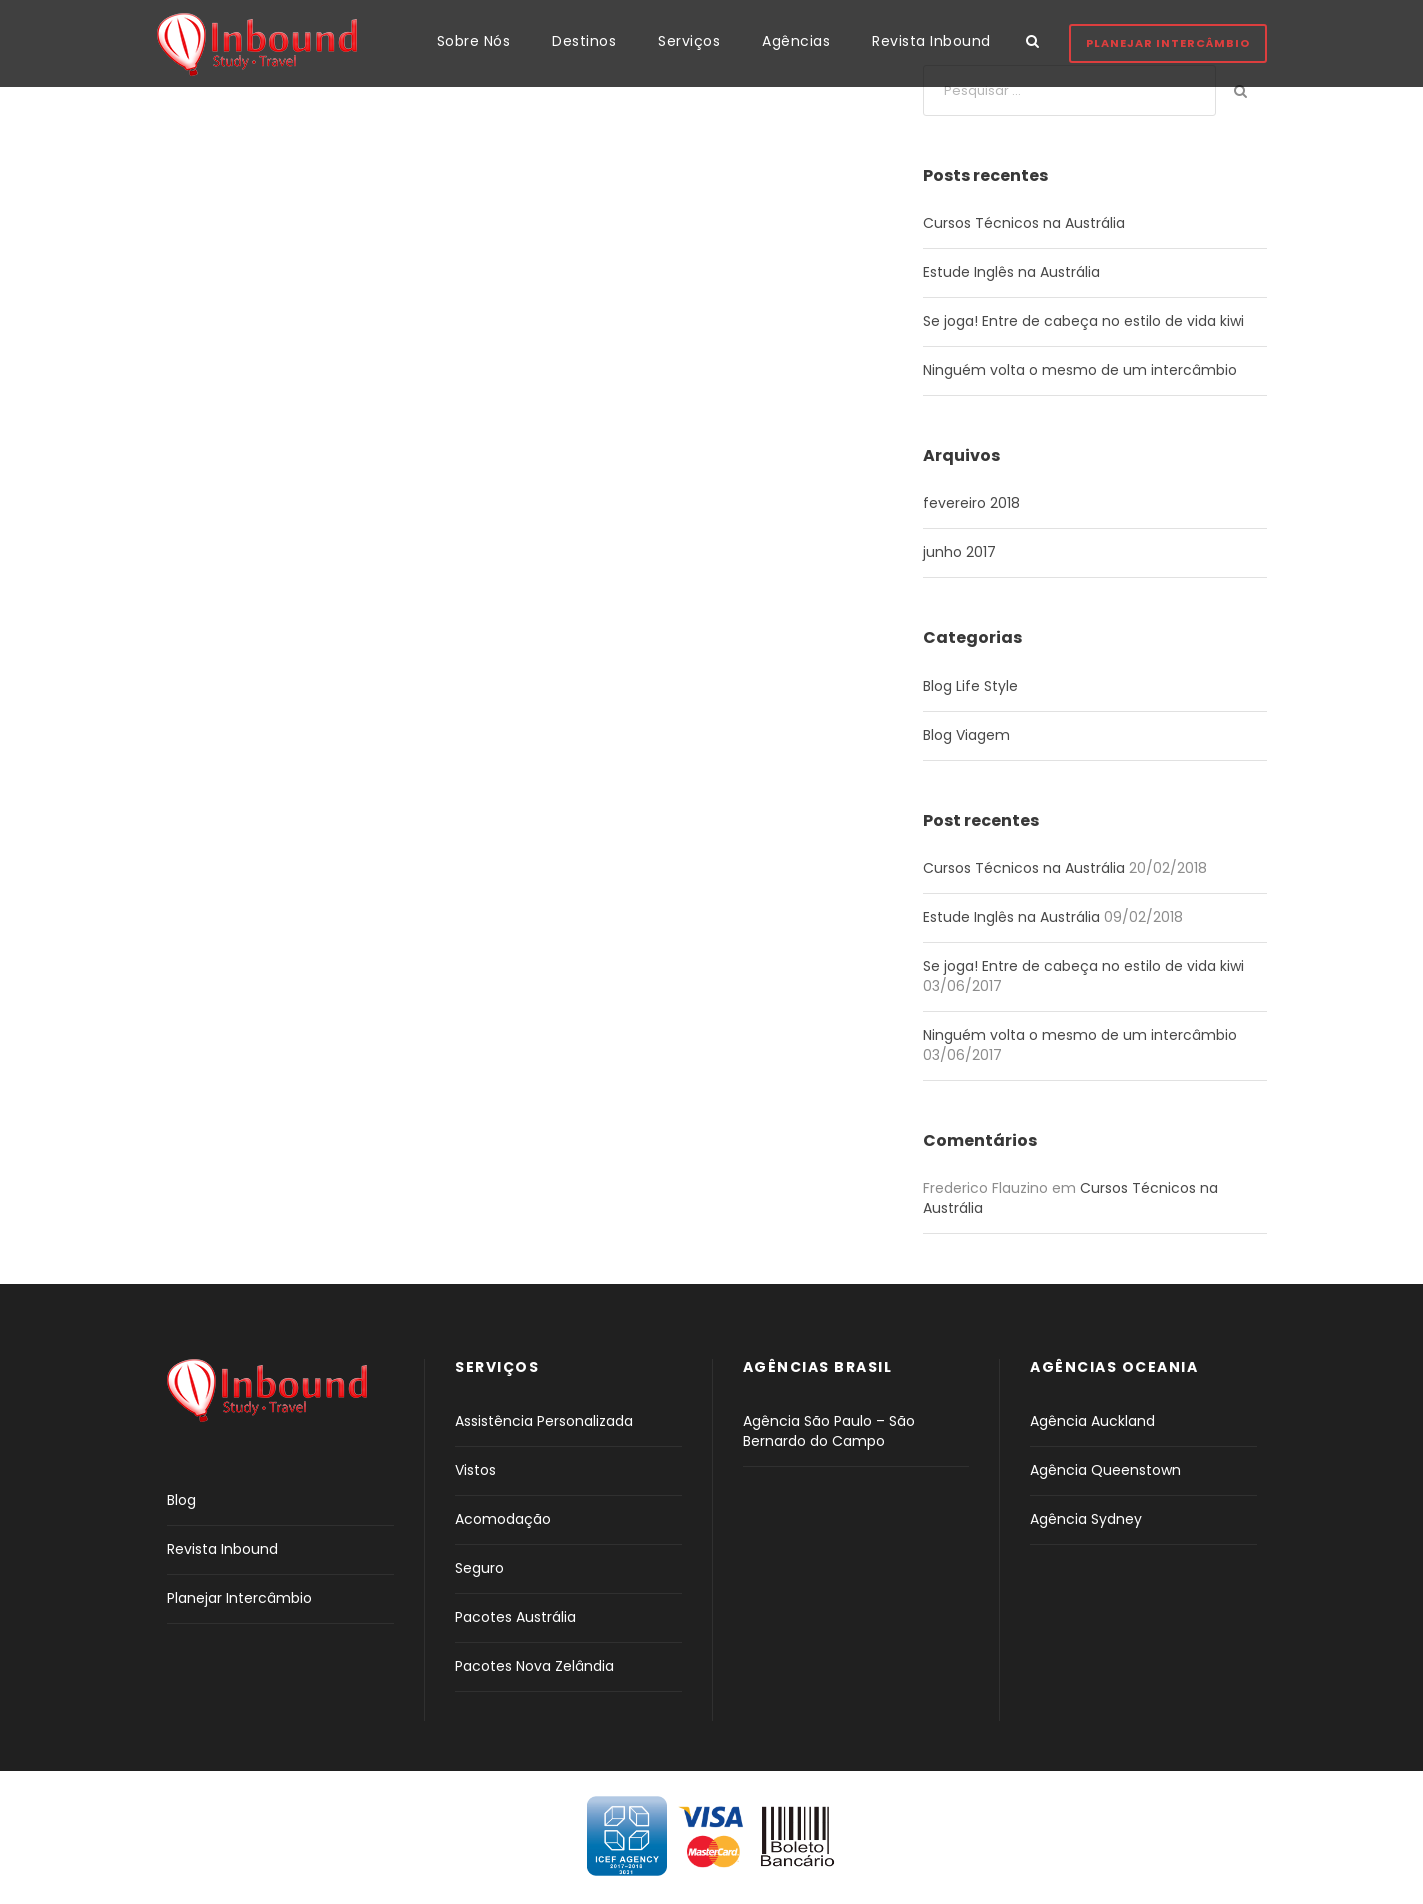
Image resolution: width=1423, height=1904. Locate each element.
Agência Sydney (1086, 1519)
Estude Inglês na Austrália (1011, 272)
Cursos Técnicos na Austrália (1024, 223)
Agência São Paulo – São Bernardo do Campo (829, 1431)
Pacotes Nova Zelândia (534, 1666)
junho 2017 (959, 552)
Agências (796, 41)
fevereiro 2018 (971, 503)
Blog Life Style (970, 686)
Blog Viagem (966, 735)
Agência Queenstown (1105, 1470)
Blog (181, 1500)
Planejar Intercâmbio (1168, 43)
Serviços (689, 41)
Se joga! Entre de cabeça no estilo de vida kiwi (1083, 321)
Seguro (479, 1568)
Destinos (584, 41)
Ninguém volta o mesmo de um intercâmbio (1080, 370)
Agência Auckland (1092, 1421)
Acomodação (503, 1519)
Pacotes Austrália (515, 1617)
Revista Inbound (931, 41)
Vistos (475, 1470)
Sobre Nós (474, 41)
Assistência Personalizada (544, 1421)
